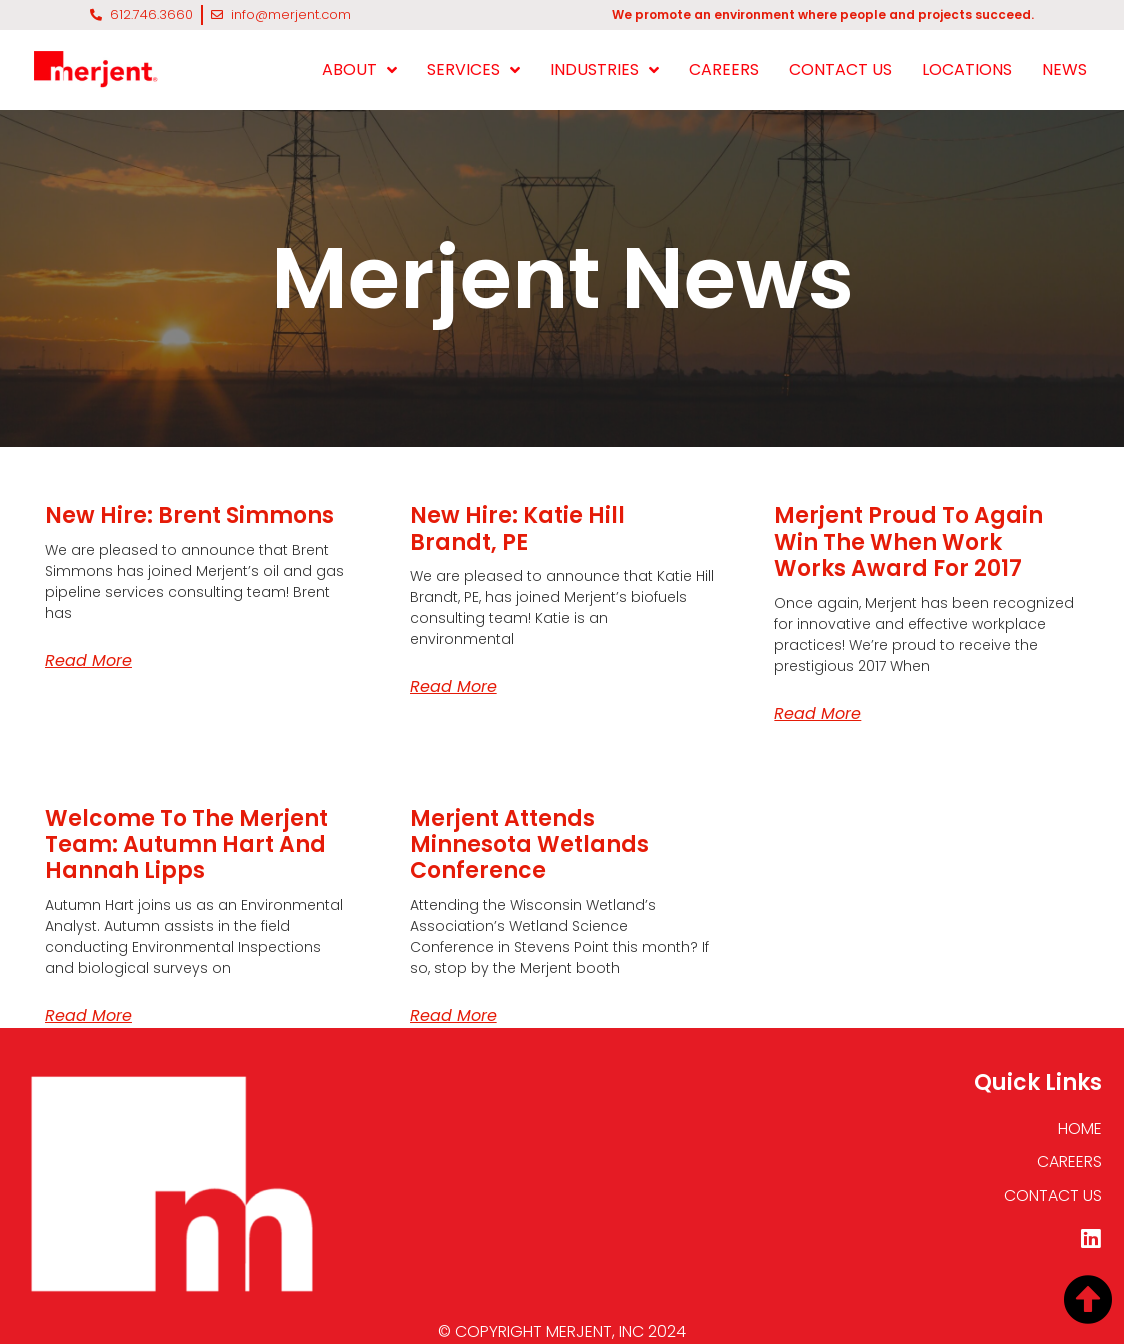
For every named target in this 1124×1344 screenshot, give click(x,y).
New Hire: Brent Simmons (189, 515)
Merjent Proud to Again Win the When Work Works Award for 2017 (908, 542)
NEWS (1064, 69)
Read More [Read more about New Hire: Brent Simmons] (88, 660)
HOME (1080, 1128)
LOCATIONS (967, 69)
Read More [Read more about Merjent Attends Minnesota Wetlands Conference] (453, 1015)
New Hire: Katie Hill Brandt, (517, 528)
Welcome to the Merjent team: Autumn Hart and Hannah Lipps (186, 845)
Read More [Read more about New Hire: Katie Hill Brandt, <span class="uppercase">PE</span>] (453, 686)
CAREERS (724, 69)
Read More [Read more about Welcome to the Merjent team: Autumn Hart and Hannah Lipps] (88, 1015)
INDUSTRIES (604, 70)
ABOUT (359, 70)
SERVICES (473, 70)
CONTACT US (840, 69)
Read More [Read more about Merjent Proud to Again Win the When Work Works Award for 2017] (817, 713)
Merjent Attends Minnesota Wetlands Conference (529, 845)
